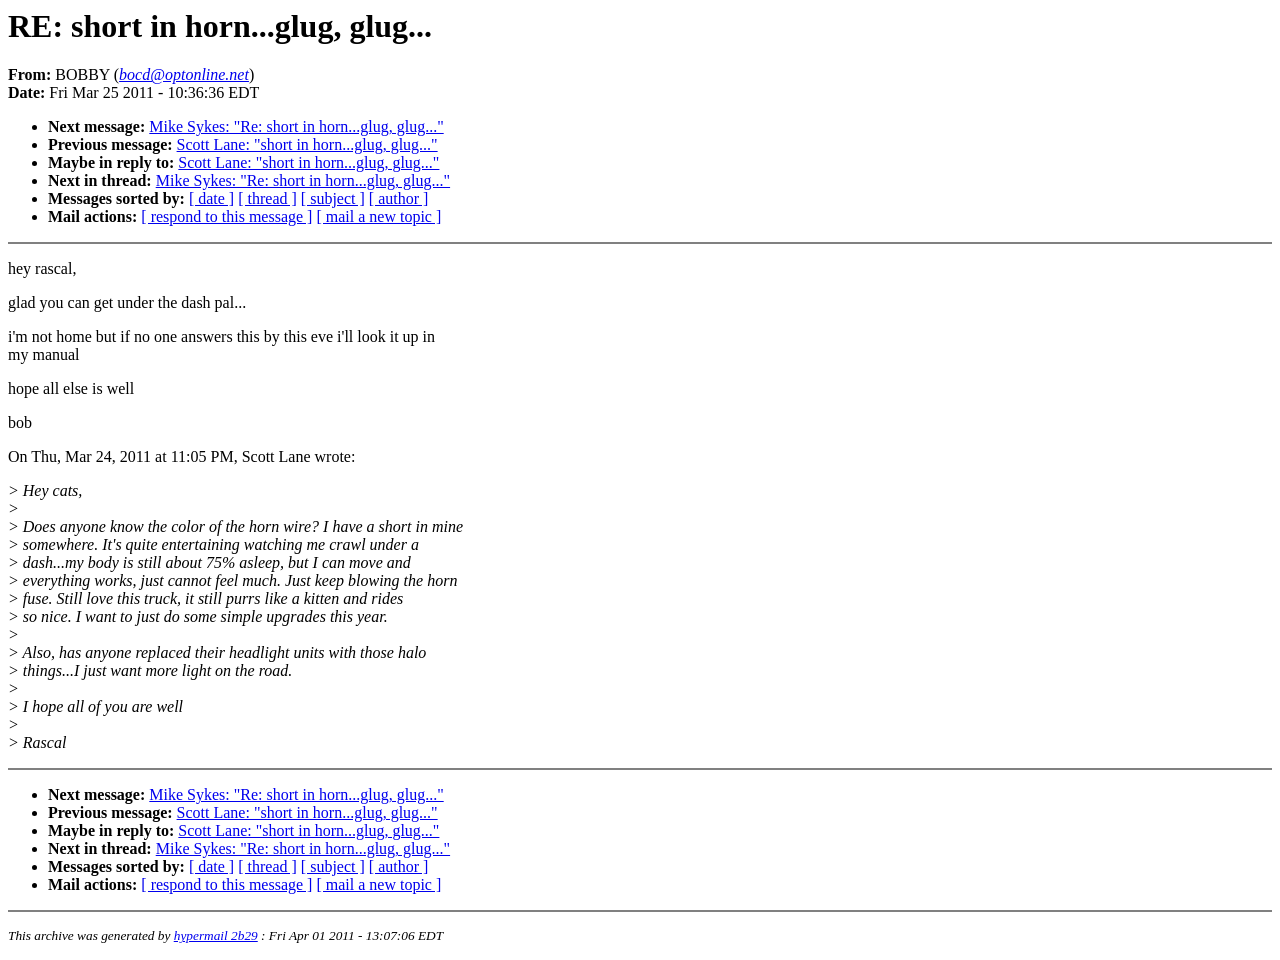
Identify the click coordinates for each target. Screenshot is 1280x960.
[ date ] (211, 198)
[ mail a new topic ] (378, 216)
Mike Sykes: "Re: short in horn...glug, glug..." (296, 126)
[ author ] (399, 198)
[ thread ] (267, 198)
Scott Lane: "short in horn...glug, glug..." (307, 144)
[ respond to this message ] (226, 216)
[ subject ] (333, 198)
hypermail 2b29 (216, 935)
